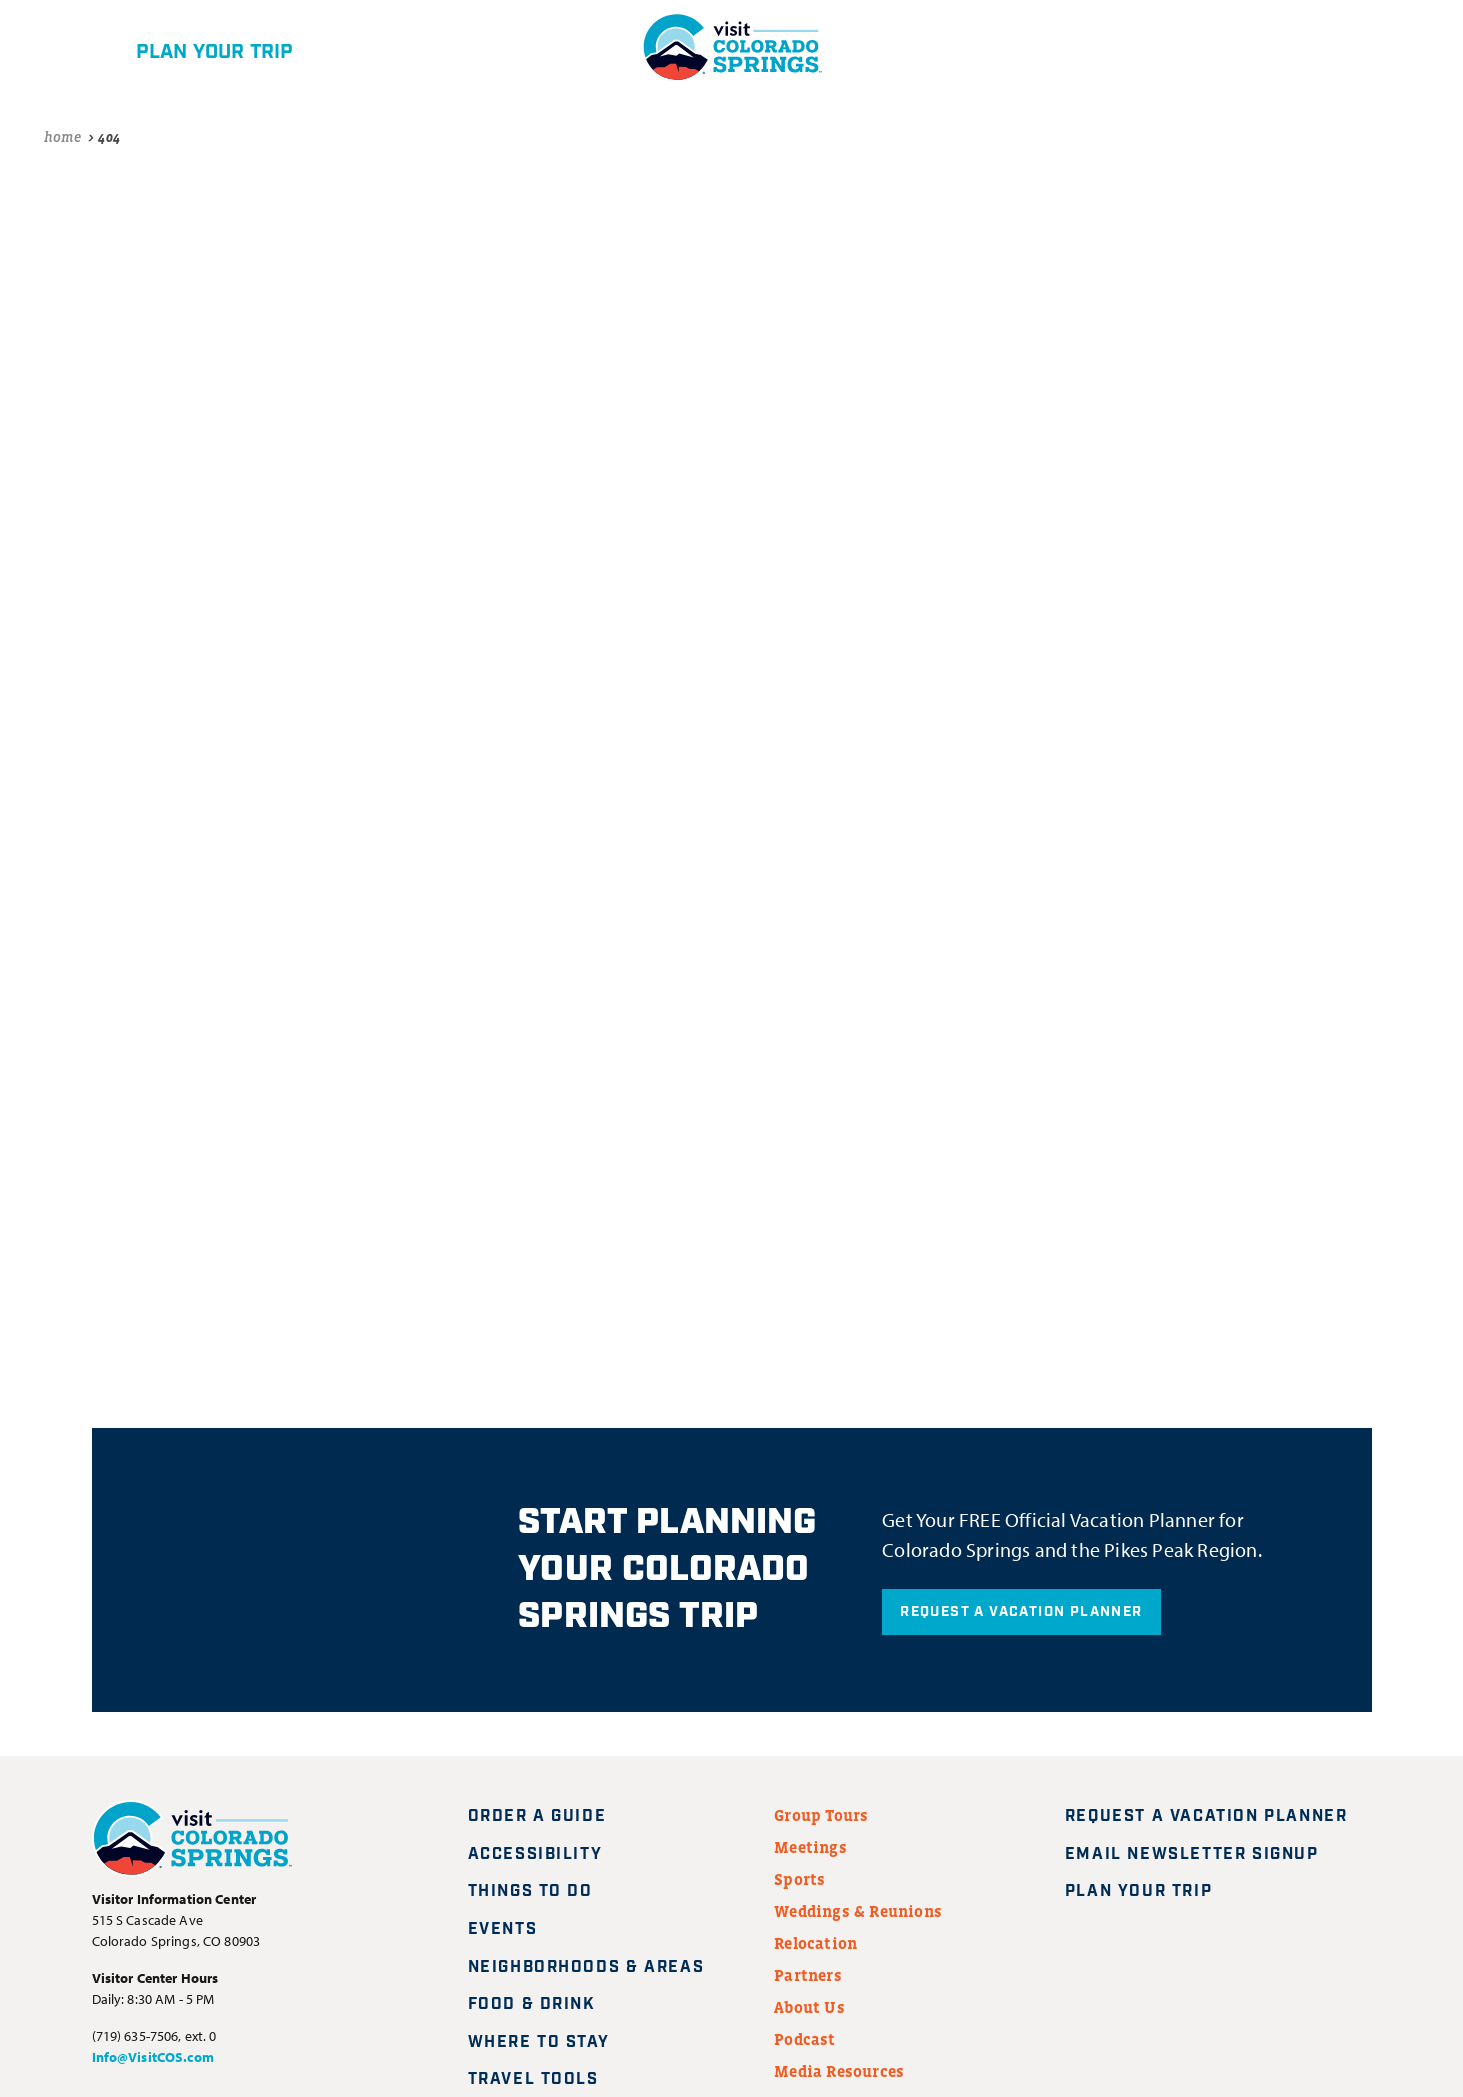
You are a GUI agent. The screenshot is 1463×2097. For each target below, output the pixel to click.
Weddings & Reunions (858, 1911)
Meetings (810, 1847)
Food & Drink (532, 2004)
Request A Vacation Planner (1021, 1612)
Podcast (804, 2039)
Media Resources (839, 2071)
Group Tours (821, 1815)
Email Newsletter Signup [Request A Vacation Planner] (1204, 1854)
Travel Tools (533, 2079)
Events (503, 1929)
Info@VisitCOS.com (153, 2057)
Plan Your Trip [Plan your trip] (1150, 1891)
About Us (809, 2007)
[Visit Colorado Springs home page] (192, 1842)
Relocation (815, 1943)
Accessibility (535, 1854)
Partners (808, 1975)
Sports (799, 1879)
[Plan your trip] (180, 47)
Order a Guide (537, 1816)
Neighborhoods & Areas (586, 1967)
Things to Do (530, 1891)
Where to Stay (539, 2042)
